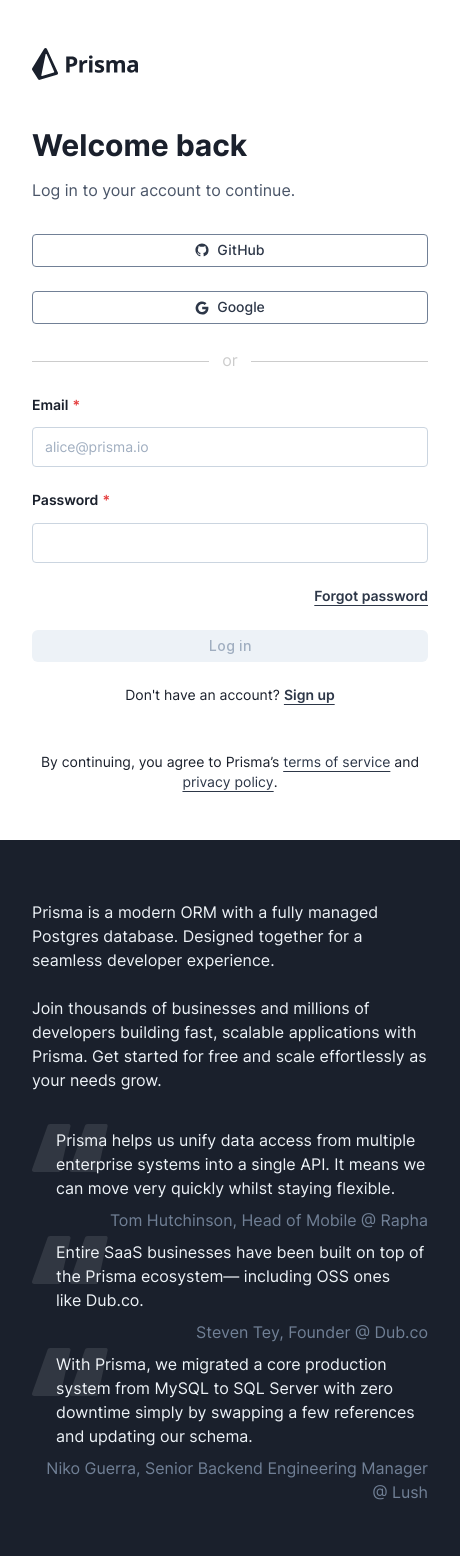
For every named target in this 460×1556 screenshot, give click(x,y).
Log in (230, 645)
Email (56, 405)
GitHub (229, 250)
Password (71, 500)
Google (230, 307)
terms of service (336, 762)
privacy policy (227, 782)
